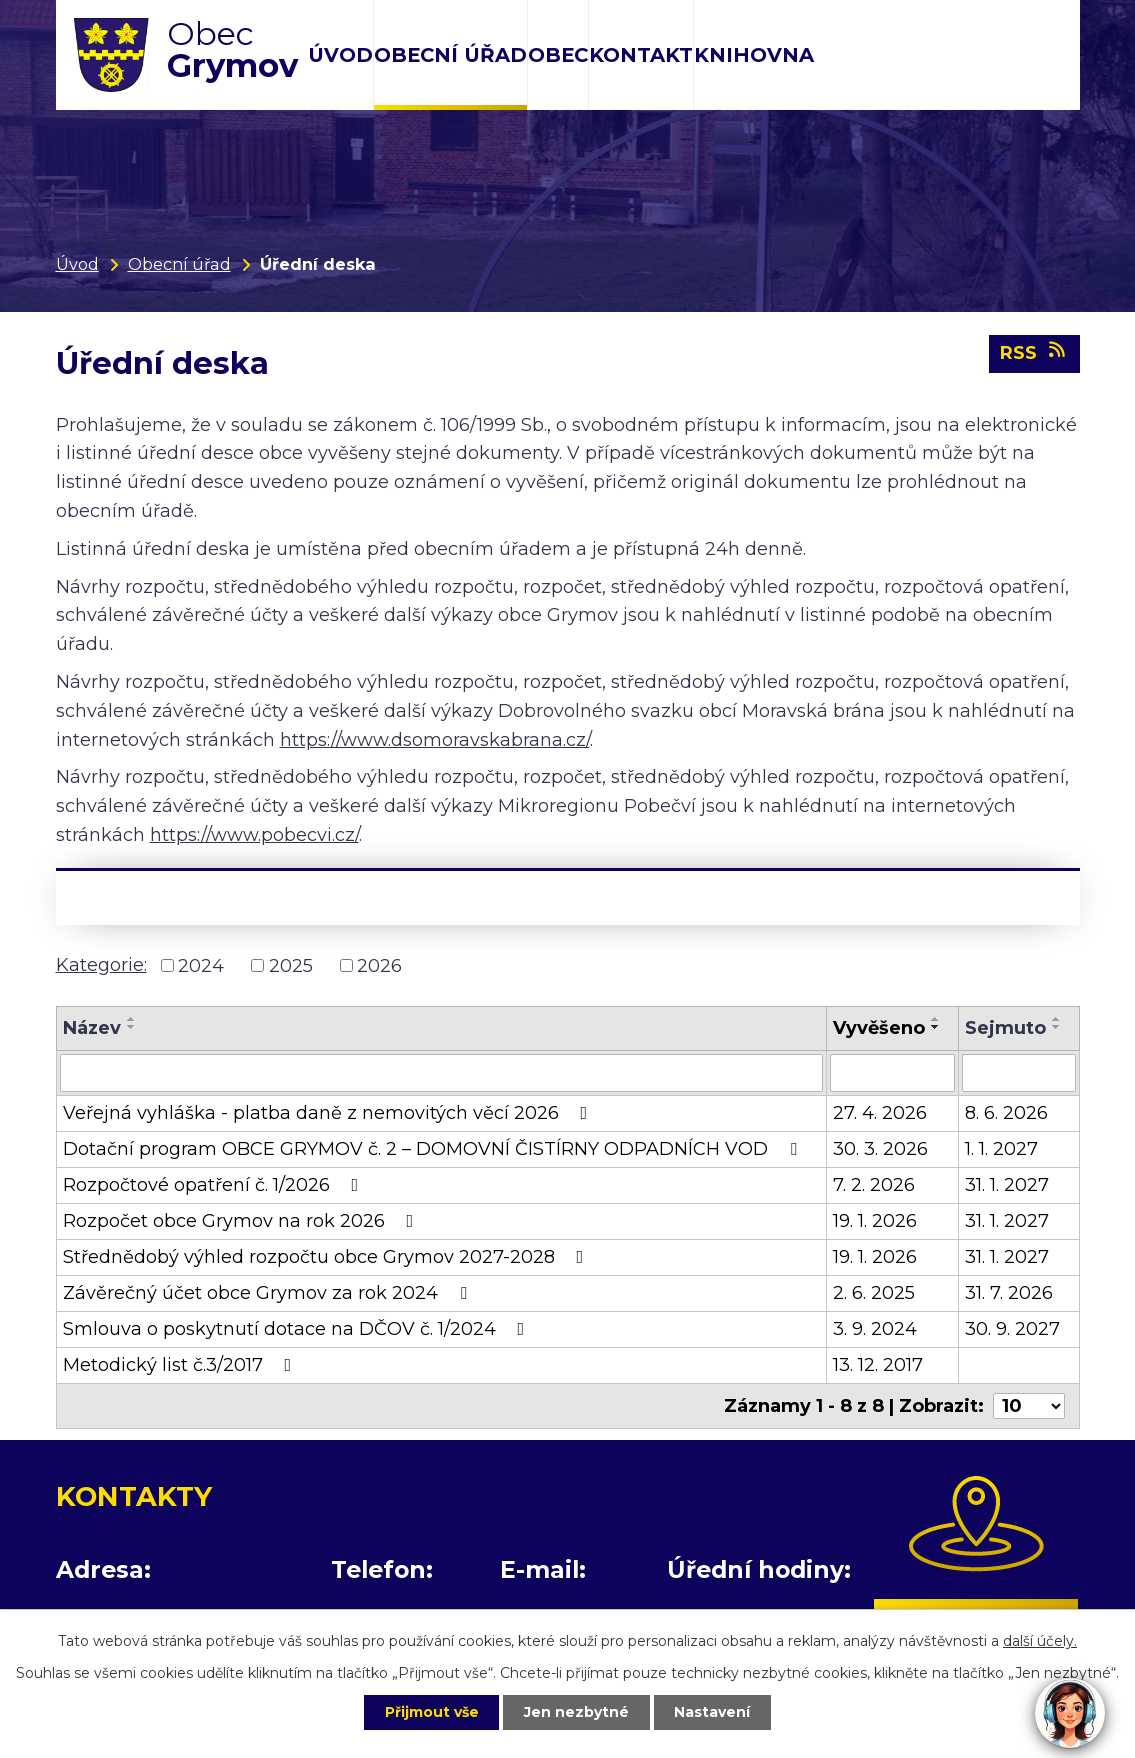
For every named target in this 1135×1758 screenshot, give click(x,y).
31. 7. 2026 (1009, 1293)
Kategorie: (101, 965)
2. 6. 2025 (874, 1293)
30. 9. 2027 (1012, 1329)
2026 (379, 965)
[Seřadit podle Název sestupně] (132, 1027)
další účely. (1040, 1641)
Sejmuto (1005, 1028)
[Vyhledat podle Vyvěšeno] (892, 1073)
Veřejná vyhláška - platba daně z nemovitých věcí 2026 (329, 1113)
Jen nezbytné (576, 1712)
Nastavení (713, 1712)
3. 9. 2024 (875, 1329)
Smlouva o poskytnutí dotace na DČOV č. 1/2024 (298, 1329)
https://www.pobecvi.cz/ (254, 835)
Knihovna (754, 55)
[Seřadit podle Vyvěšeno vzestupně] (936, 1019)
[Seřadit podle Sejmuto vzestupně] (1057, 1019)
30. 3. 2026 (880, 1149)
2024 (201, 965)
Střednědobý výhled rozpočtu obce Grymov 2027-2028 (327, 1257)
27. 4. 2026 (880, 1113)
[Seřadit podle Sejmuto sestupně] (1057, 1027)
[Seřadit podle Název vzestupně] (132, 1019)
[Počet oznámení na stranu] (1029, 1406)
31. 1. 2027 (1007, 1185)
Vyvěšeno (879, 1028)
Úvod (340, 55)
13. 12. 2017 (878, 1365)
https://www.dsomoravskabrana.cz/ (435, 740)
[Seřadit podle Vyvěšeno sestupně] (936, 1027)
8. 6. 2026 (1006, 1113)
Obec (558, 55)
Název (92, 1028)
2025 (291, 965)
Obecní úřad (450, 55)
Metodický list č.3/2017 (181, 1365)
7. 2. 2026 (874, 1185)
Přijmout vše (431, 1712)
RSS (1034, 353)
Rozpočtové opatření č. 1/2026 (215, 1185)
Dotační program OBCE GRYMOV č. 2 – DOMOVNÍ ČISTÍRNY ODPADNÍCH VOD (434, 1149)
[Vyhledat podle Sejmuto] (1019, 1073)
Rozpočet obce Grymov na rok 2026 (242, 1221)
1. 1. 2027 (1001, 1149)
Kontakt (641, 55)
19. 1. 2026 (875, 1221)
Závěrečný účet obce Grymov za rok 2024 (269, 1293)
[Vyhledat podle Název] (442, 1073)
